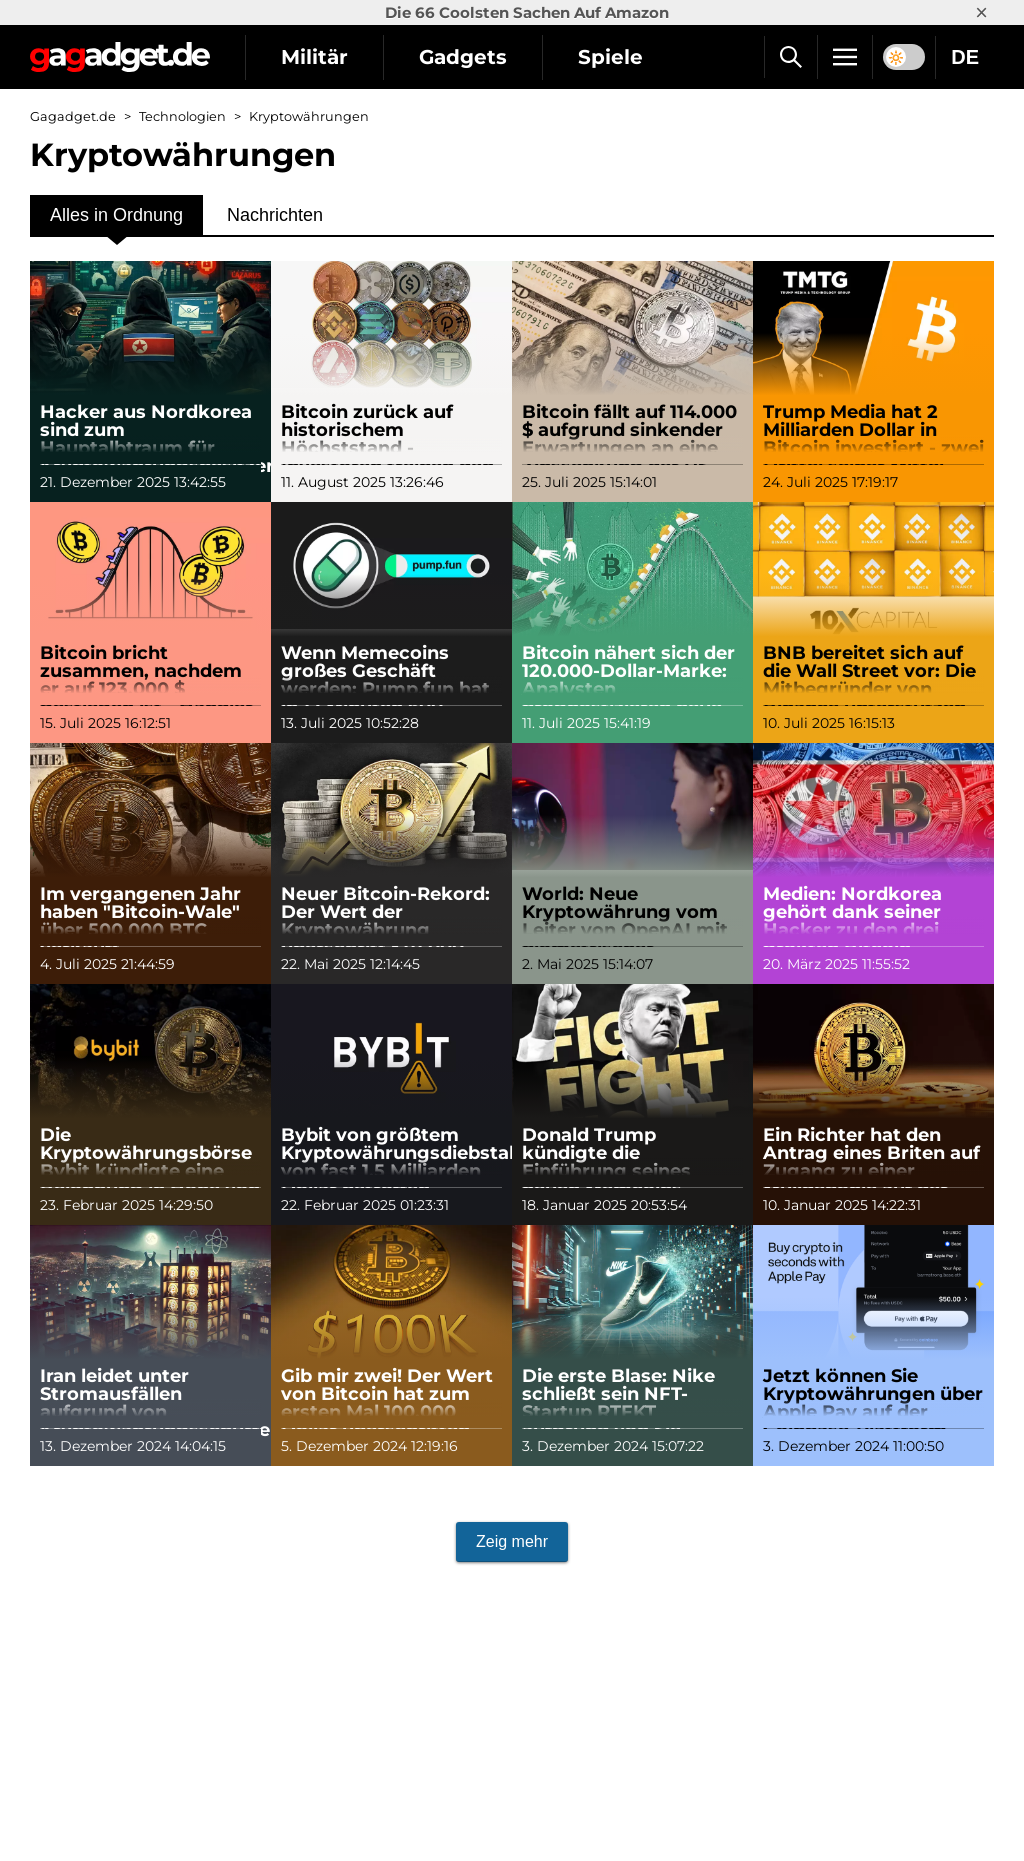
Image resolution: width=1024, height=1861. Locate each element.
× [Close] (981, 12)
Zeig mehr (512, 1541)
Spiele (610, 57)
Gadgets (463, 57)
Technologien (182, 116)
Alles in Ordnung (116, 215)
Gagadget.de (73, 116)
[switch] (904, 57)
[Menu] (845, 57)
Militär (314, 57)
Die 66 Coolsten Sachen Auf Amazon (527, 12)
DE (965, 57)
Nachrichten (275, 215)
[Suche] (790, 57)
